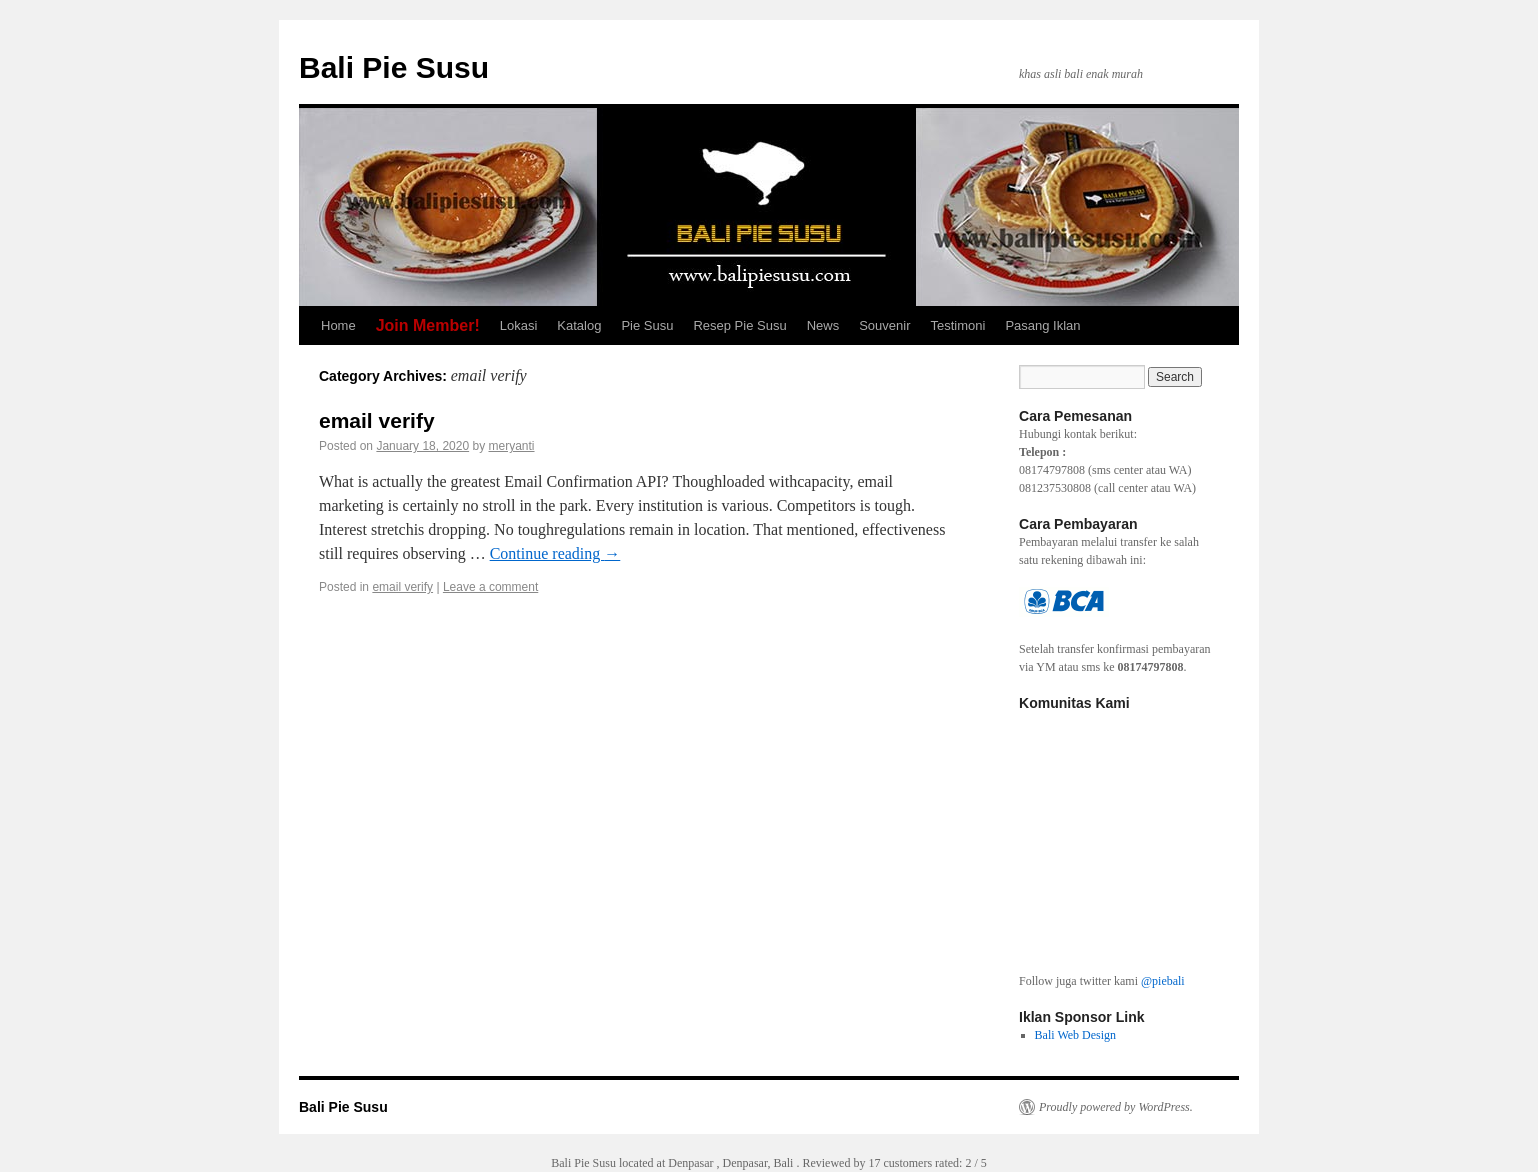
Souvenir (884, 325)
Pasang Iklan (1042, 325)
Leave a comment (490, 587)
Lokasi (519, 325)
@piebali (1163, 981)
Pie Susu (647, 325)
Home (338, 325)
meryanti (512, 446)
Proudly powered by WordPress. (1116, 1107)
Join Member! (428, 325)
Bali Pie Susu (394, 67)
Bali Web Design (1075, 1035)
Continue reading (555, 553)
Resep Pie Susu (739, 325)
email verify (377, 420)
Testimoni (957, 325)
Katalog (579, 325)
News (823, 325)
